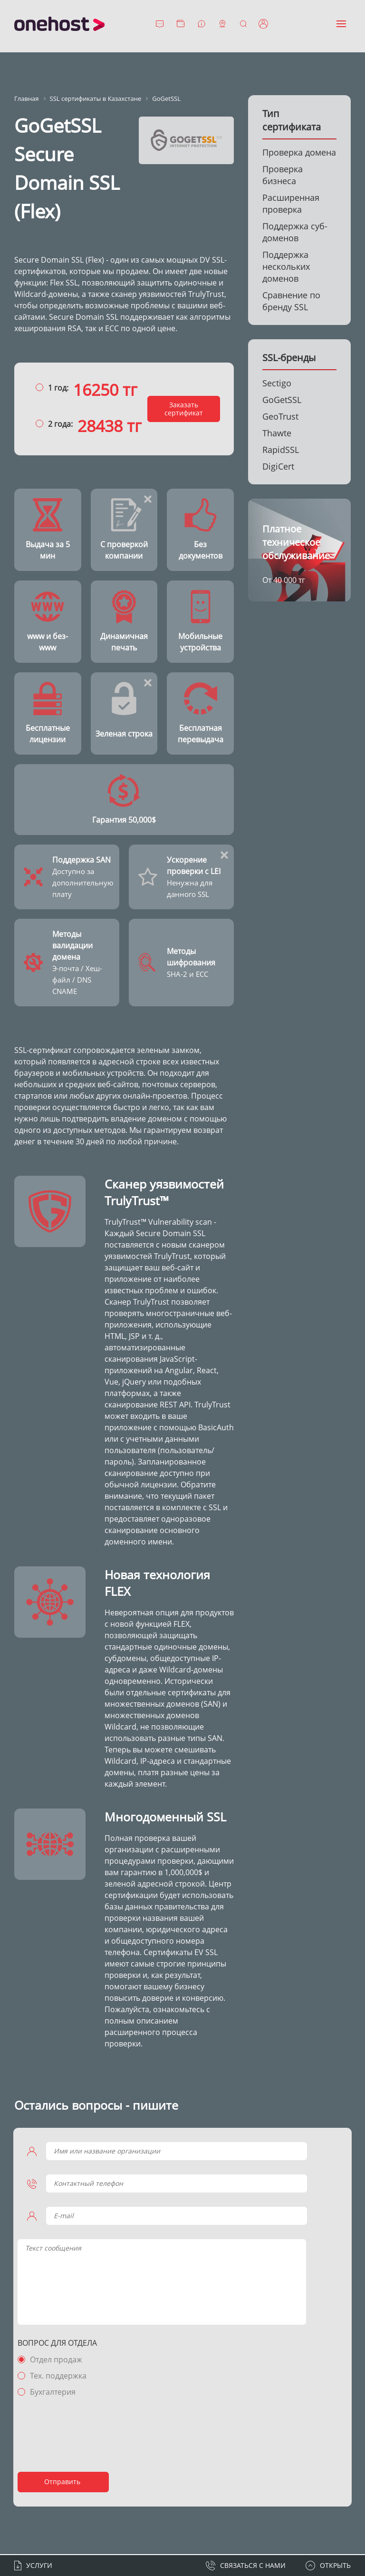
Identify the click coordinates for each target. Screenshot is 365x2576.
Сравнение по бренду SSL (291, 301)
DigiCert (278, 466)
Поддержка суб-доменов (294, 232)
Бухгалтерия (54, 2393)
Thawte (276, 433)
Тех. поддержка (59, 2376)
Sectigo (276, 383)
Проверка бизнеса (282, 175)
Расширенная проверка (290, 203)
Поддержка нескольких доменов (286, 266)
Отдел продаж (57, 2360)
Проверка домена (299, 152)
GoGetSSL (281, 399)
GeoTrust (280, 416)
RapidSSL (280, 449)
